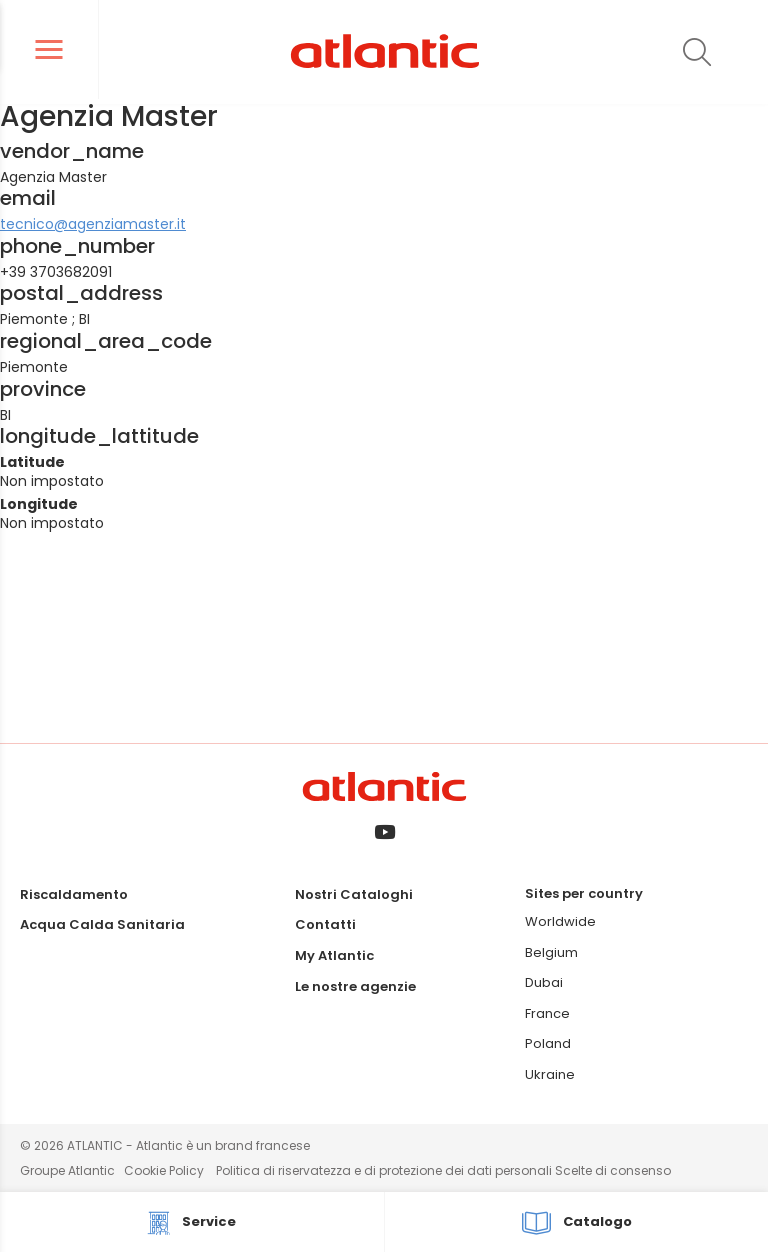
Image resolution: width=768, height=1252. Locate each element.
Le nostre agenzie (355, 986)
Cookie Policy (164, 1170)
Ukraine (550, 1074)
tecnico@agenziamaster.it (93, 224)
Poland (548, 1043)
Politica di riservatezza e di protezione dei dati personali (385, 1170)
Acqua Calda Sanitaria (102, 924)
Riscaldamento (74, 894)
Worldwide (560, 921)
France (547, 1013)
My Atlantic (334, 955)
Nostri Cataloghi (354, 894)
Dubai (544, 982)
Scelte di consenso (613, 1170)
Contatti (325, 924)
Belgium (551, 952)
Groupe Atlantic (67, 1170)
